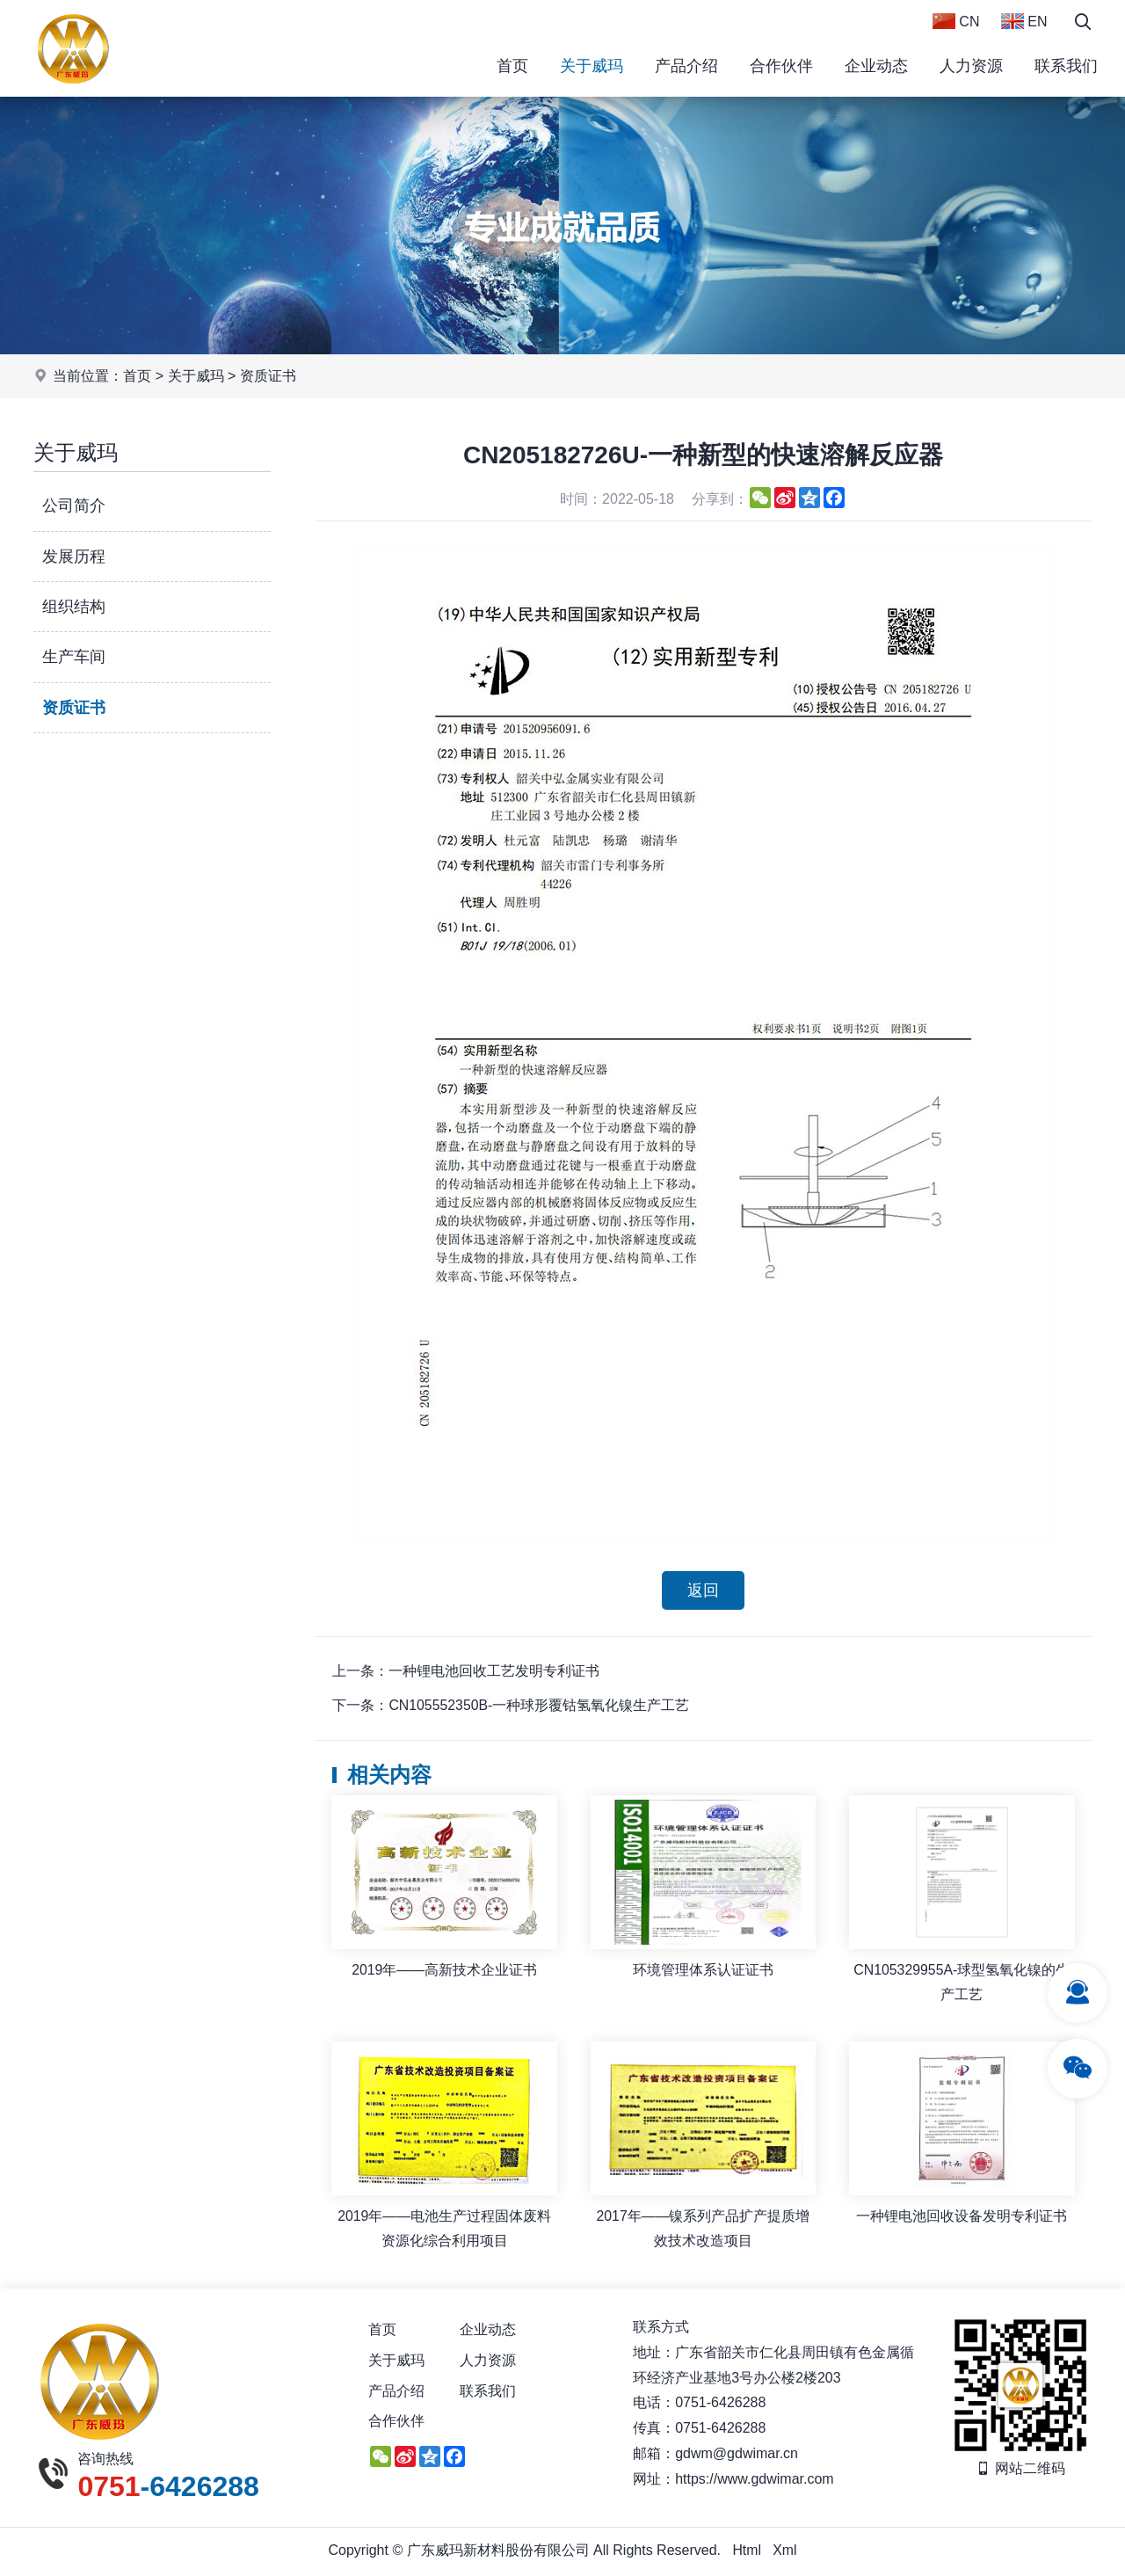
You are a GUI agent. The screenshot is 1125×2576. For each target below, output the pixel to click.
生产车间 (73, 657)
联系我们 (1066, 66)
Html (746, 2551)
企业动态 (876, 66)
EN (1024, 21)
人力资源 (971, 66)
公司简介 (73, 505)
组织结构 (73, 606)
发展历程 (73, 556)
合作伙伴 (781, 66)
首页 (512, 66)
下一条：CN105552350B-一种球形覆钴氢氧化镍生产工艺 (511, 1706)
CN (956, 21)
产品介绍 (686, 66)
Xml (785, 2551)
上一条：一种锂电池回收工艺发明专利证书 (465, 1671)
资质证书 (268, 375)
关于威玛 (591, 66)
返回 (703, 1590)
